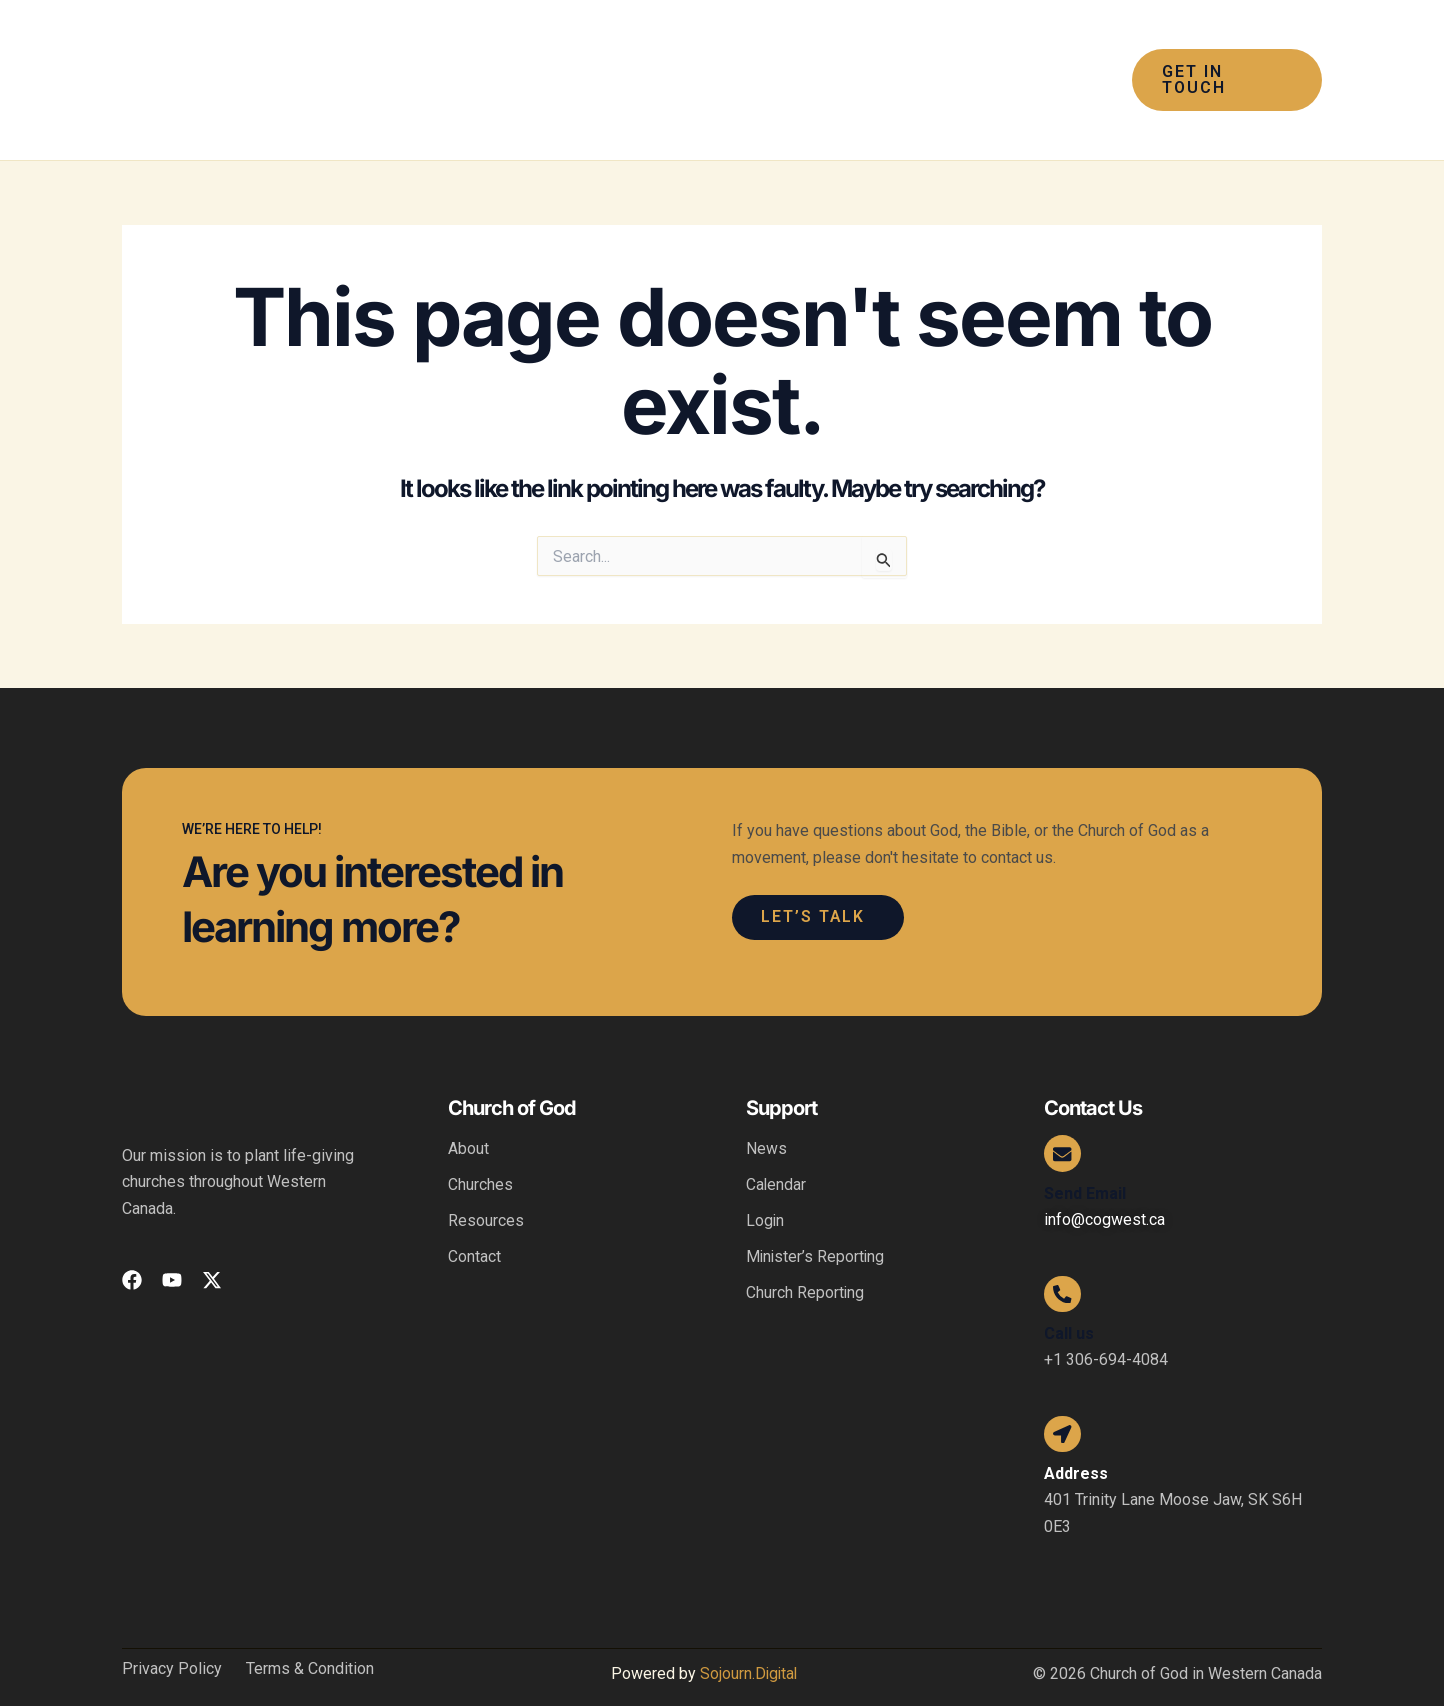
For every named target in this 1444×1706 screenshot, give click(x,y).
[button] (591, 61)
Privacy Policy (172, 1640)
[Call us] (1064, 1260)
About (468, 1110)
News (766, 1110)
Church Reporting (805, 1254)
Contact (474, 1218)
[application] (612, 61)
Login (765, 1182)
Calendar (776, 1146)
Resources (486, 1182)
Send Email (1085, 1157)
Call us (1069, 1300)
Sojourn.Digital (748, 1644)
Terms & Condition (310, 1640)
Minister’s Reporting (816, 1218)
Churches (480, 1146)
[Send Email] (1064, 1117)
